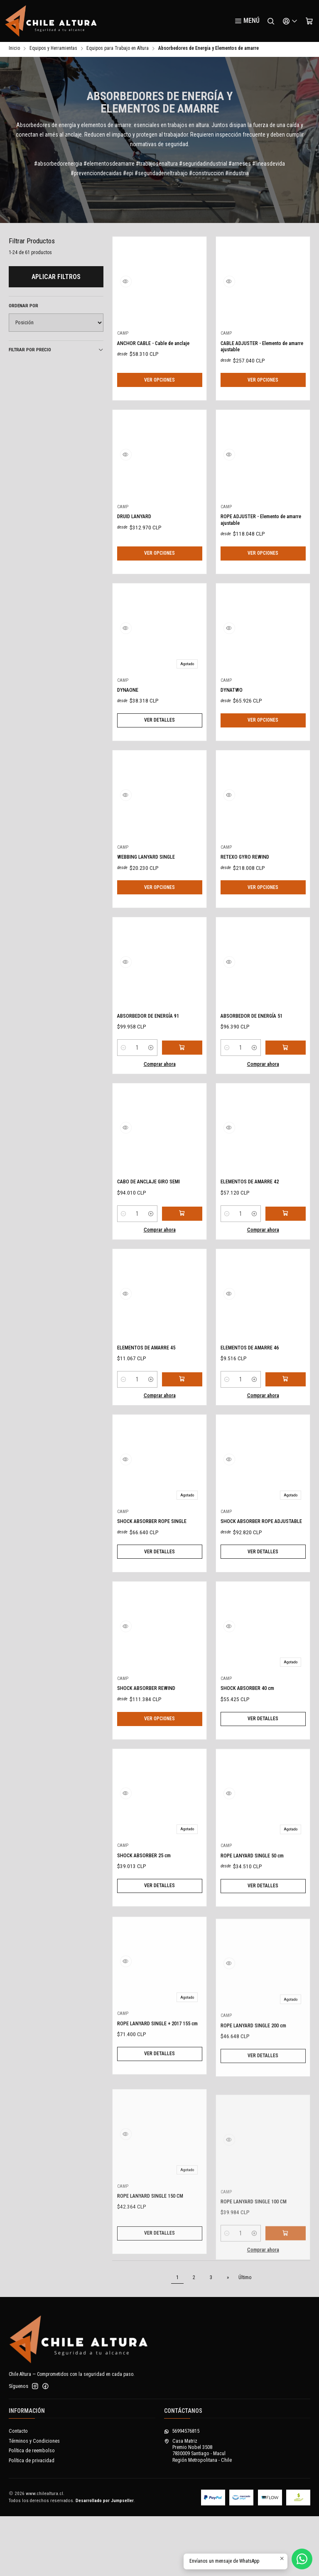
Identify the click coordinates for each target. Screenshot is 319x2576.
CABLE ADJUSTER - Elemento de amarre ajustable (259, 349)
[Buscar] (270, 21)
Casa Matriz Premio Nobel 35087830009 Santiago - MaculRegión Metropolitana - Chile (198, 2510)
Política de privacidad (31, 2520)
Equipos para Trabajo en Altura (117, 49)
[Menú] (247, 21)
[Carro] (309, 21)
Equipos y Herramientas (53, 49)
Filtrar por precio (56, 351)
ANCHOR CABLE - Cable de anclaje (153, 349)
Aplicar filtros (56, 278)
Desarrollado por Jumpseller (105, 2560)
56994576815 (181, 2491)
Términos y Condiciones (34, 2501)
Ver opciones (159, 385)
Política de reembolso (32, 2510)
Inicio (14, 49)
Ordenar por (23, 307)
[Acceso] (290, 21)
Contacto (18, 2491)
